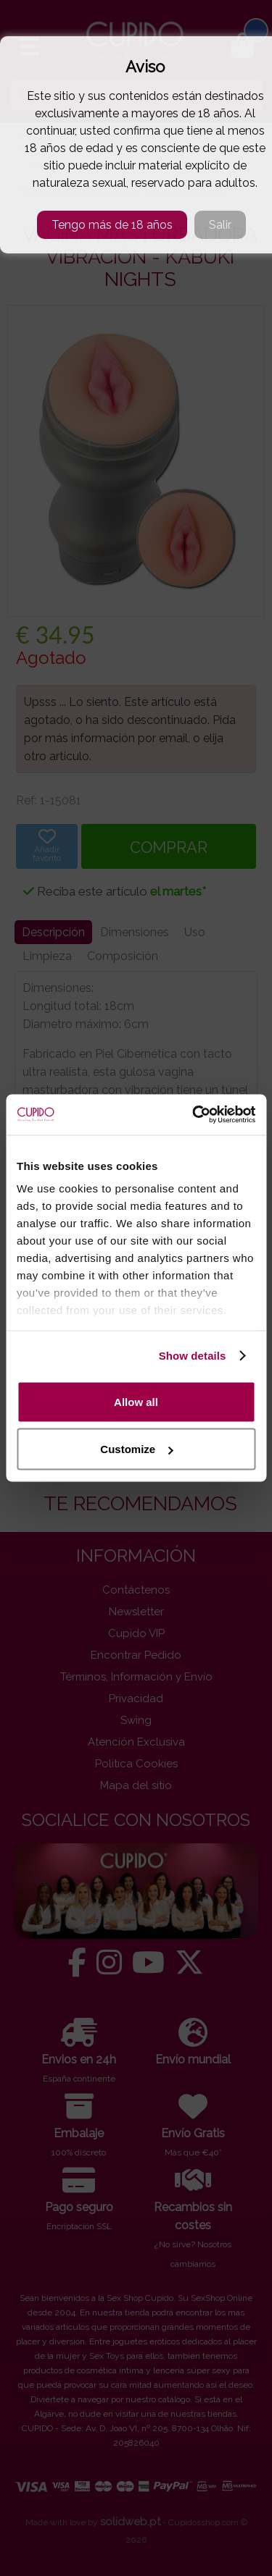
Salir (220, 225)
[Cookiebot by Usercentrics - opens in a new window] (193, 1115)
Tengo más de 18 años (112, 225)
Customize (136, 1449)
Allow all (136, 1401)
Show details (192, 1356)
